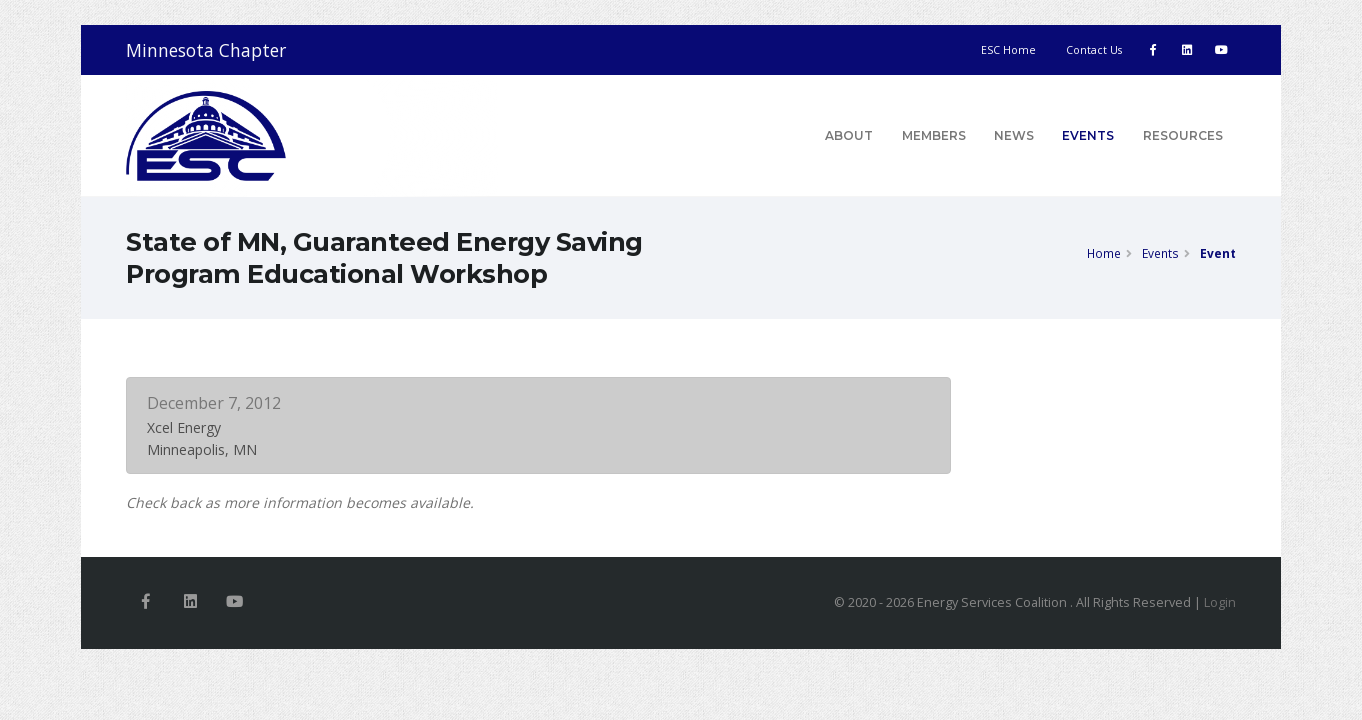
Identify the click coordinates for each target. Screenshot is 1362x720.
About (849, 135)
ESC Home (1008, 50)
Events (1088, 135)
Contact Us (1094, 50)
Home (1104, 253)
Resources (1183, 135)
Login (1220, 602)
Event (1218, 253)
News (1014, 135)
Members (934, 135)
